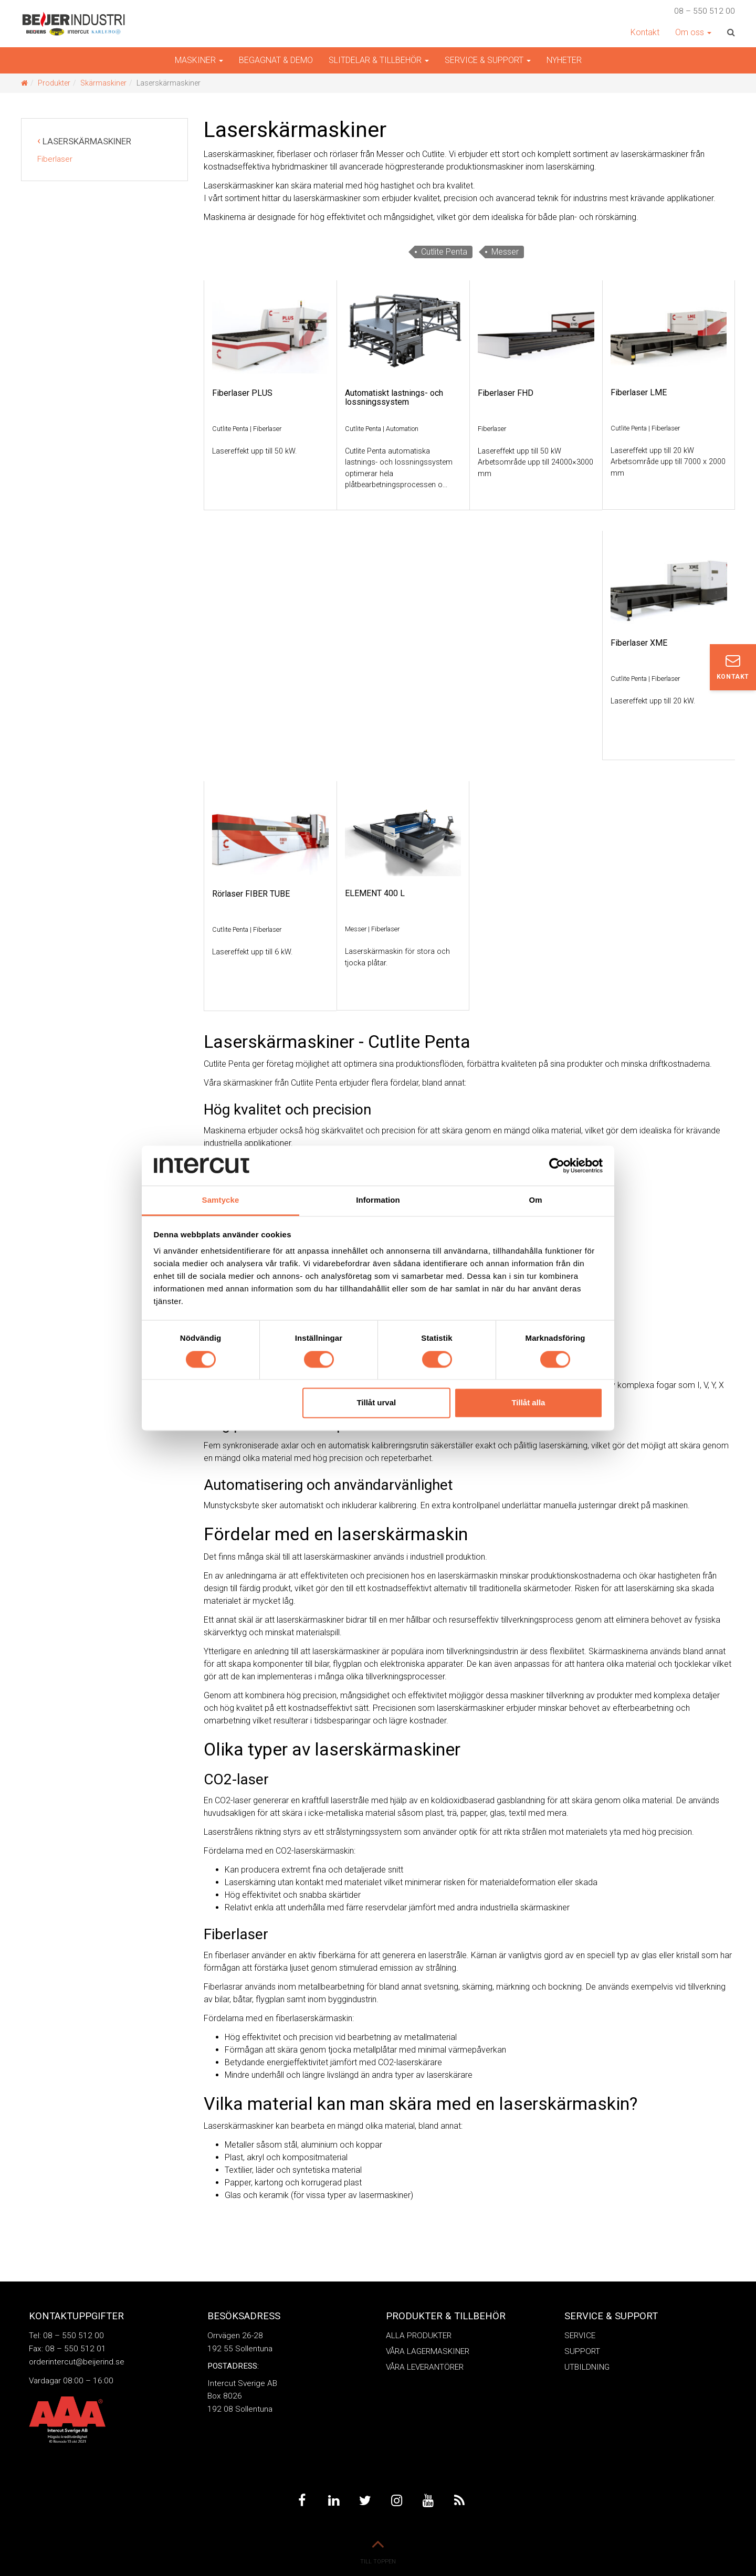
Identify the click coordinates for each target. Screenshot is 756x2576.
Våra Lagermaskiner (427, 2351)
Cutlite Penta (444, 252)
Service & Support (488, 60)
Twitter (365, 2501)
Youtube (428, 2501)
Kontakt (645, 32)
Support (582, 2351)
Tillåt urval (376, 1403)
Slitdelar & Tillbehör (379, 60)
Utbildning (587, 2367)
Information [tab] (378, 1200)
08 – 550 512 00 (704, 11)
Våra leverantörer (425, 2367)
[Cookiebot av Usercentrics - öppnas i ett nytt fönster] (557, 1165)
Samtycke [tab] (220, 1200)
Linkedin (333, 2501)
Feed (459, 2501)
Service (579, 2335)
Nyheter (564, 60)
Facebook (302, 2501)
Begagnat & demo (276, 60)
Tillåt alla (528, 1403)
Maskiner (199, 60)
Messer (505, 252)
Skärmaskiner (103, 83)
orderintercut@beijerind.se (76, 2362)
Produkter (54, 83)
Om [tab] (535, 1200)
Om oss (693, 32)
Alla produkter (419, 2335)
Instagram (396, 2501)
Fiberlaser (54, 159)
